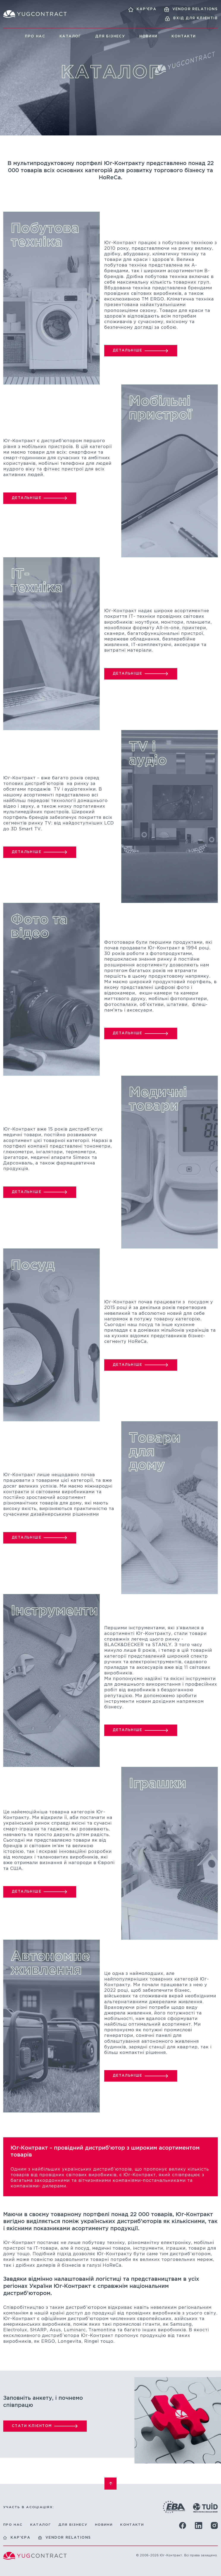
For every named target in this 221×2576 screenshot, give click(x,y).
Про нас (35, 36)
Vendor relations (68, 2537)
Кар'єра (20, 2537)
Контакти (184, 36)
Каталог (70, 36)
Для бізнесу (110, 36)
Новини (148, 36)
